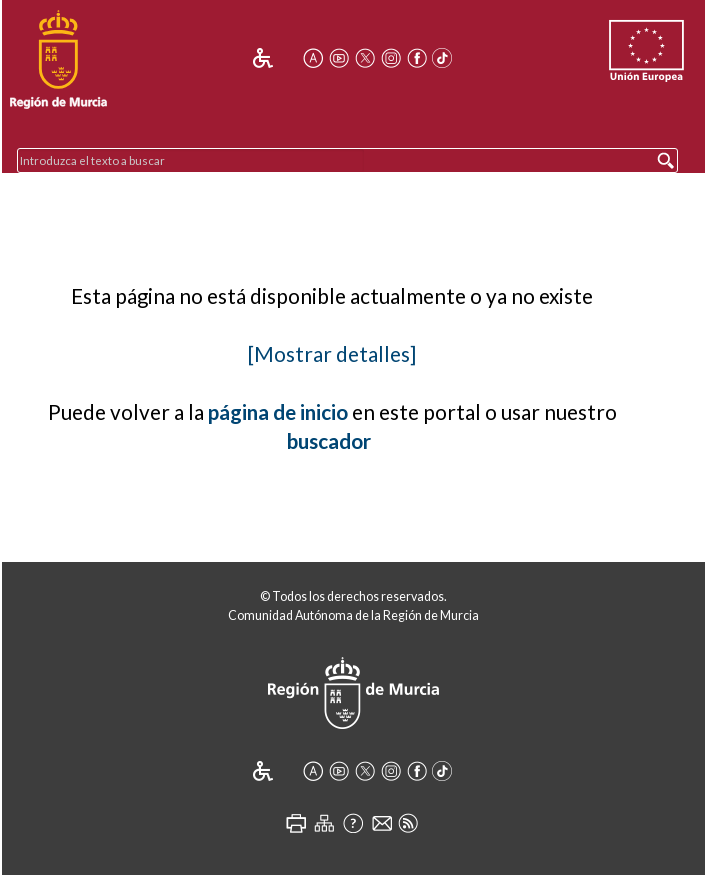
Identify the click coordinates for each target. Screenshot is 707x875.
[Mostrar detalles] (332, 354)
